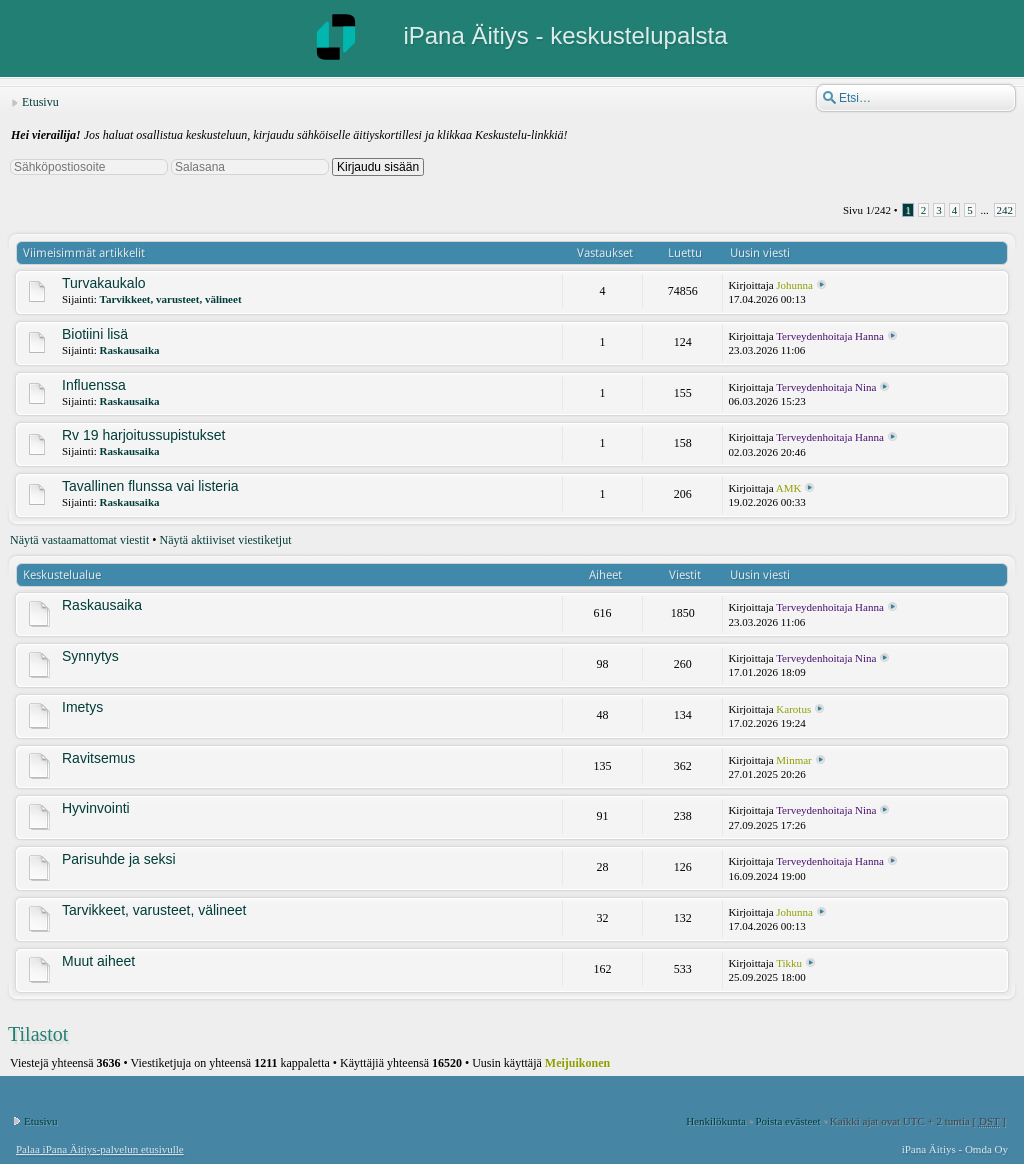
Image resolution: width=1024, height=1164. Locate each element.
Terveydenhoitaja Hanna (830, 336)
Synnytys (90, 656)
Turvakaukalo (104, 283)
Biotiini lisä (95, 334)
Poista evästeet (787, 1121)
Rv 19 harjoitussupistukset (143, 435)
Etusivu (40, 102)
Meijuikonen (577, 1063)
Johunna (794, 285)
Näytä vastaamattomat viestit (79, 540)
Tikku (789, 963)
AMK (789, 488)
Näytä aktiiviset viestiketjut (226, 540)
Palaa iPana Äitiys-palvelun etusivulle (100, 1149)
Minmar (793, 760)
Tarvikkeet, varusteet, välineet (171, 299)
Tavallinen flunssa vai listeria (150, 486)
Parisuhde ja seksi (119, 859)
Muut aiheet (98, 961)
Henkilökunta (716, 1121)
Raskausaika (130, 350)
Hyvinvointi (96, 808)
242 (1005, 210)
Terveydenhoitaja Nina (826, 387)
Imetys (82, 707)
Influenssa (94, 385)
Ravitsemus (98, 758)
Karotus (793, 709)
